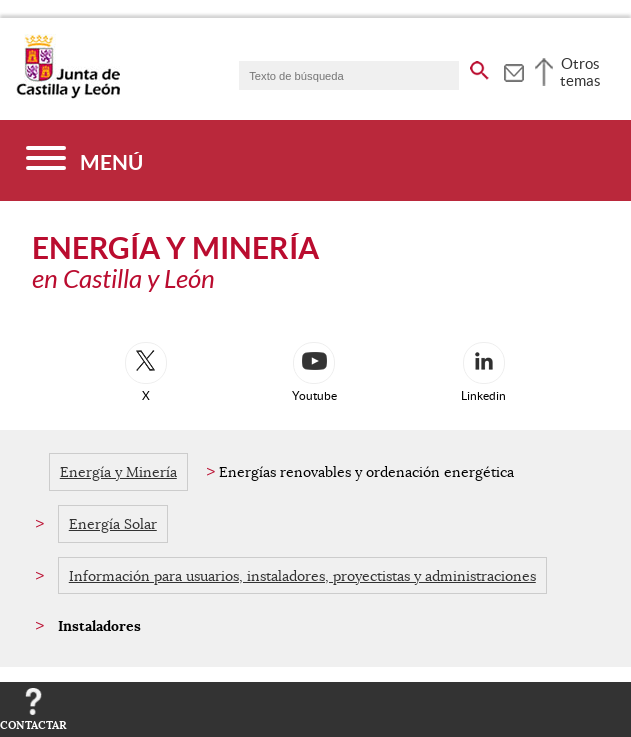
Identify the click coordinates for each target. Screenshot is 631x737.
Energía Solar (113, 524)
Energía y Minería (118, 472)
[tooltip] (513, 70)
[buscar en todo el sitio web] (479, 67)
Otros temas (580, 72)
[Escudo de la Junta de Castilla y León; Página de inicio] (68, 94)
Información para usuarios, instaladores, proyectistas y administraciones (302, 576)
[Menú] (84, 160)
